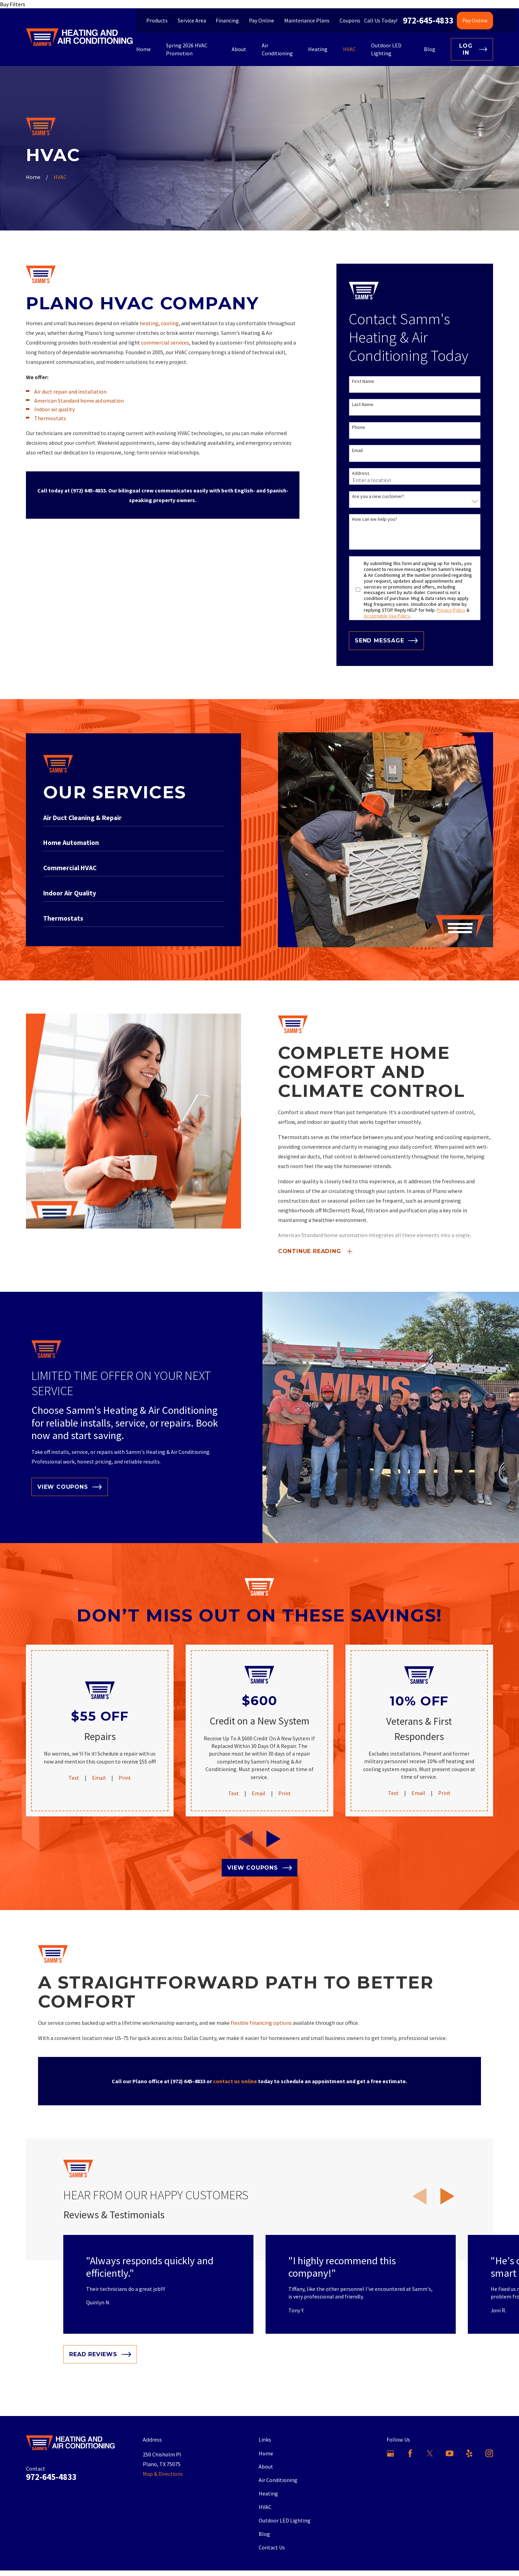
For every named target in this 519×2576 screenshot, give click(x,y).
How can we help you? (374, 519)
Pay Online (261, 20)
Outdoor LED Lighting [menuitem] (386, 49)
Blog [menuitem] (429, 49)
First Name (363, 381)
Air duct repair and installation (70, 391)
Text (73, 1777)
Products (157, 20)
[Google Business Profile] (390, 2453)
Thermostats (50, 418)
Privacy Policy (451, 610)
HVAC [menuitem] (349, 49)
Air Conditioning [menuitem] (277, 49)
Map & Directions (163, 2473)
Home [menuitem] (143, 49)
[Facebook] (410, 2453)
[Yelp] (469, 2453)
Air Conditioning (278, 2479)
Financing (227, 20)
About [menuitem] (239, 49)
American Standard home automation (79, 400)
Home (266, 2453)
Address (361, 473)
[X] (430, 2453)
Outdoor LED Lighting (285, 2520)
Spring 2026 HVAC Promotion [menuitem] (186, 49)
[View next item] (447, 2196)
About (266, 2466)
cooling (170, 323)
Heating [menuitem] (317, 49)
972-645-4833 (428, 20)
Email (357, 450)
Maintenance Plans (307, 20)
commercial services (165, 342)
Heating (268, 2493)
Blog (264, 2533)
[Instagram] (489, 2453)
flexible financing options (261, 2022)
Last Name (362, 404)
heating (149, 323)
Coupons (350, 20)
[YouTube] (449, 2453)
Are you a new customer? (378, 496)
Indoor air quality (54, 409)
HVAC (265, 2506)
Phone (358, 427)
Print (125, 1777)
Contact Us (272, 2547)
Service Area (192, 20)
